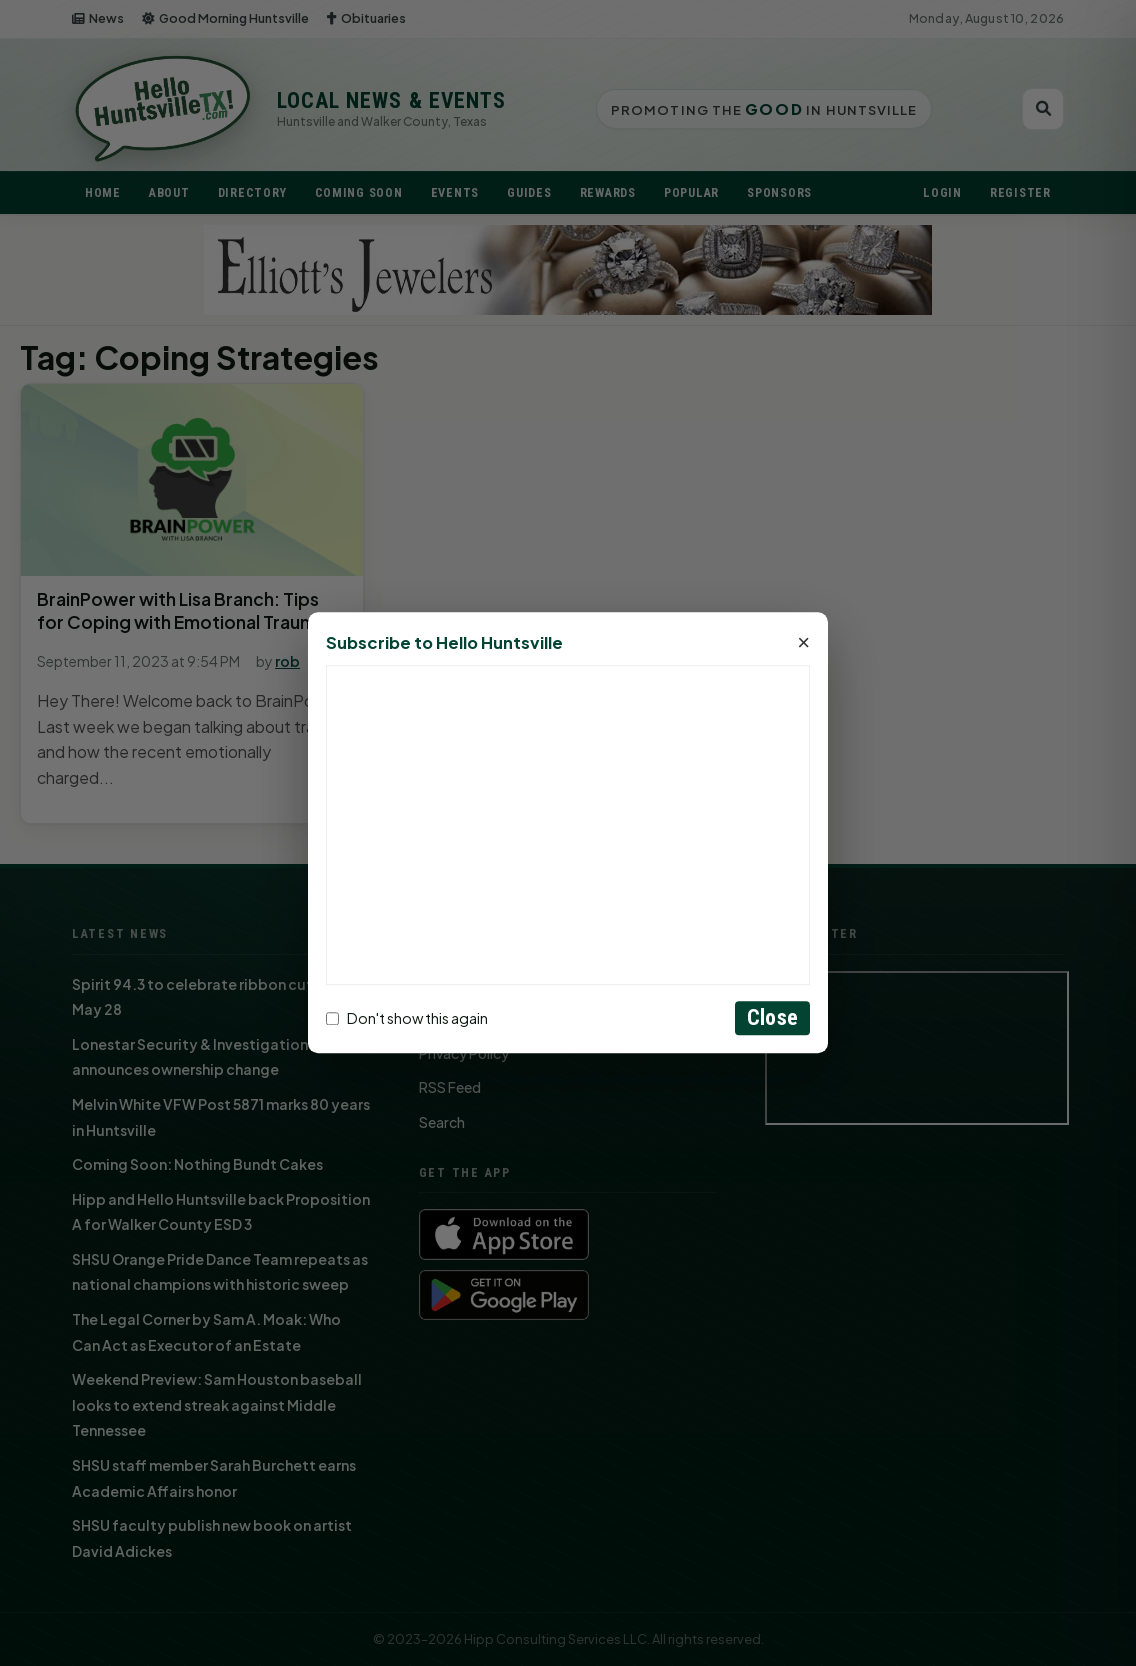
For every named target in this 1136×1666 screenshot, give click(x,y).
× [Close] (803, 644)
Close (772, 1018)
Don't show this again (407, 1018)
